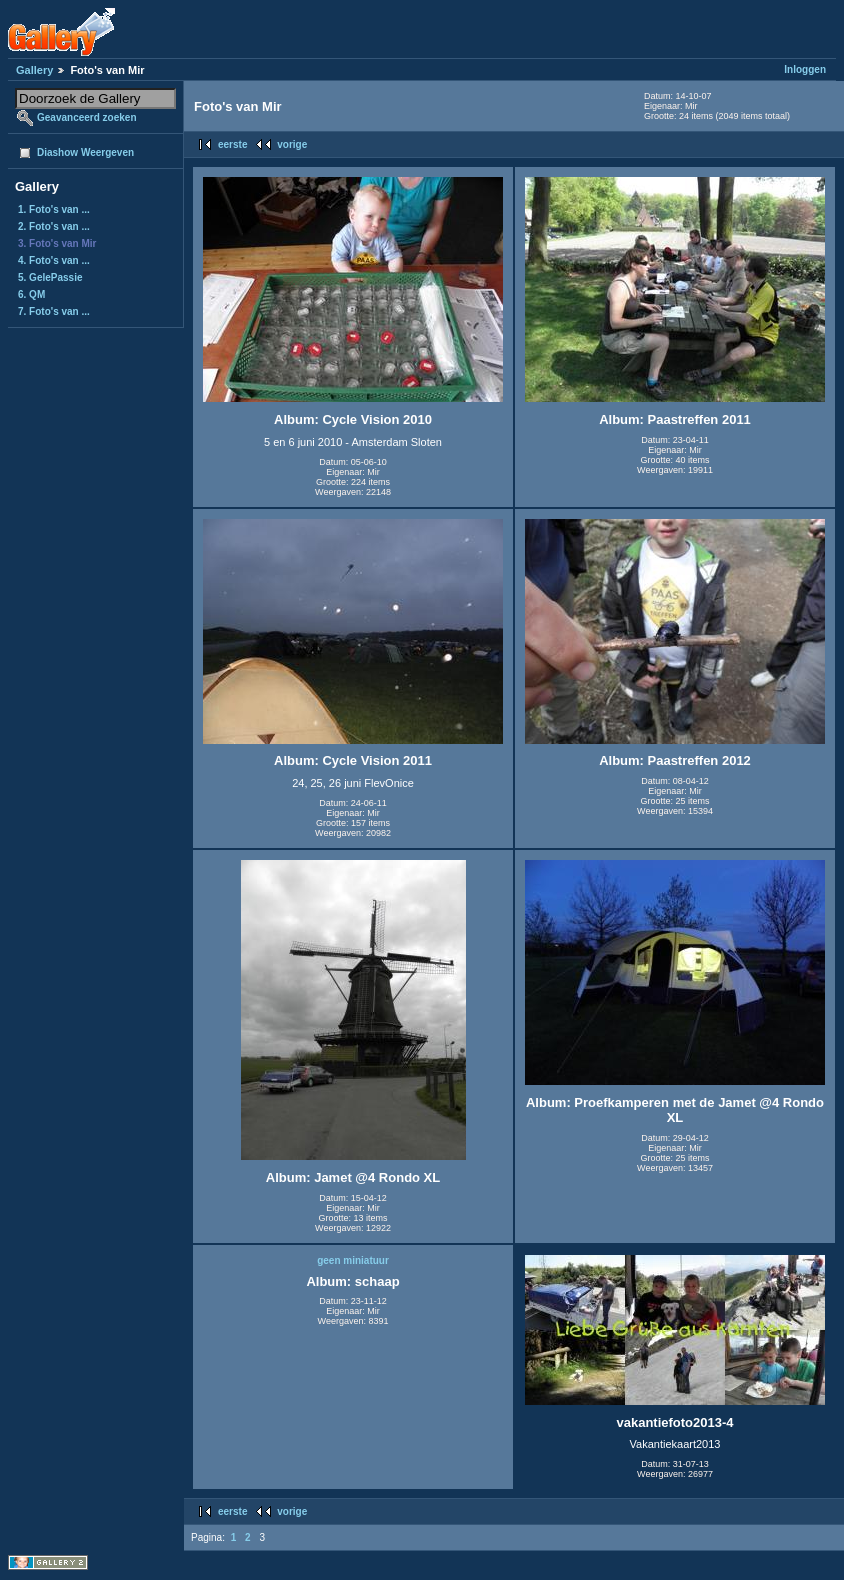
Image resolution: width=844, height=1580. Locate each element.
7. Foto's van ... (54, 311)
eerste (232, 144)
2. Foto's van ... (54, 226)
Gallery (34, 70)
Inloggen (805, 69)
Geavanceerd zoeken (87, 117)
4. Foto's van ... (54, 260)
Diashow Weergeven (85, 152)
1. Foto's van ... (54, 209)
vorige (292, 144)
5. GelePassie (50, 277)
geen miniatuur (353, 1260)
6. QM (31, 294)
